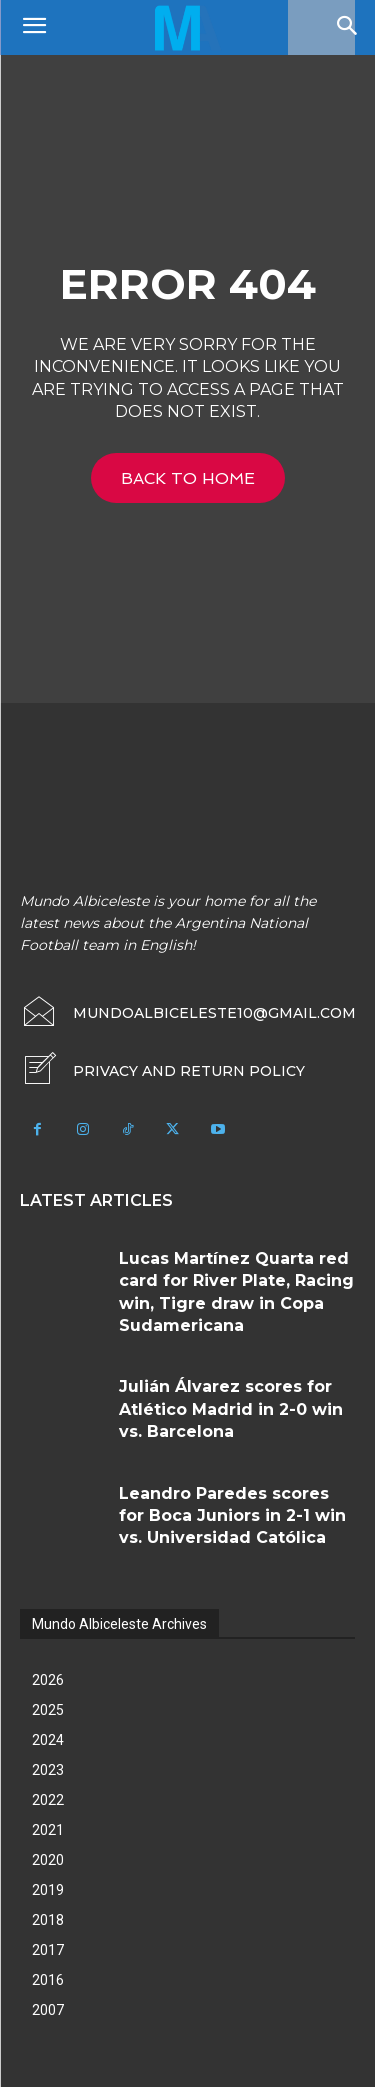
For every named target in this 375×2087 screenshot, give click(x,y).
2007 (48, 2010)
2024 (48, 1740)
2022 (48, 1800)
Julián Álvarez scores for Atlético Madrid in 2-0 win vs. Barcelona (231, 1409)
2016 (48, 1980)
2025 (48, 1710)
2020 (48, 1860)
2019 (48, 1890)
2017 (48, 1950)
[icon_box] (162, 1071)
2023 (48, 1770)
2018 (48, 1920)
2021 (48, 1830)
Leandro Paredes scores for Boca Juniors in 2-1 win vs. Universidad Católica (232, 1516)
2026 (48, 1680)
